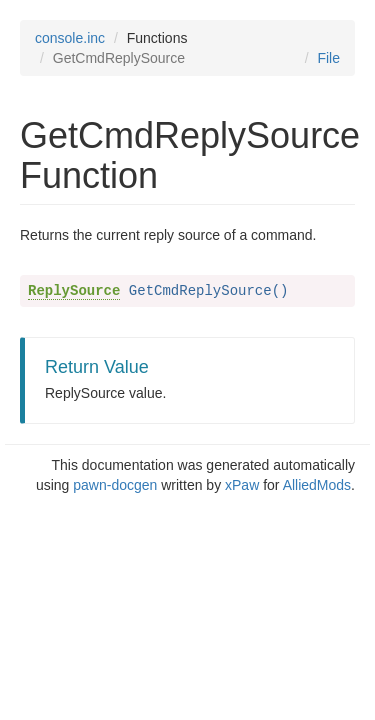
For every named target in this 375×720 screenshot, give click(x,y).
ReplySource (74, 291)
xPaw (242, 485)
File (328, 58)
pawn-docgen (115, 485)
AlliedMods (317, 485)
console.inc (70, 38)
